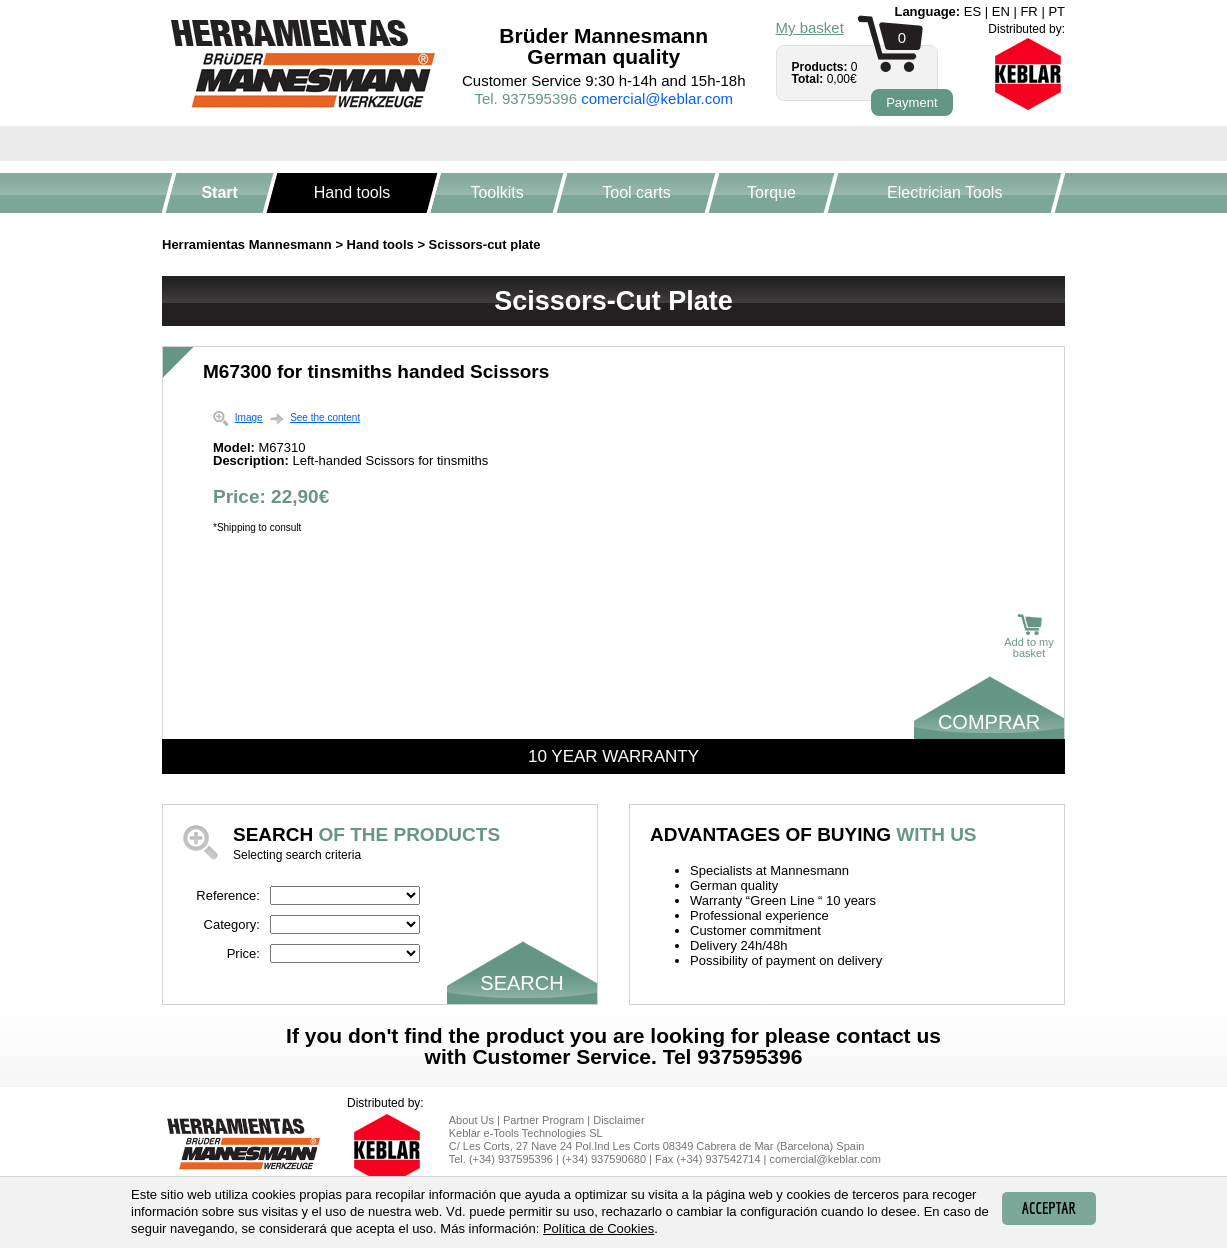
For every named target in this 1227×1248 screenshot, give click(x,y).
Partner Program (543, 1120)
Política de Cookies (598, 1228)
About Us (471, 1120)
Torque (771, 192)
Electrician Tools (944, 192)
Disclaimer (618, 1120)
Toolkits (497, 192)
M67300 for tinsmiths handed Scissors (376, 371)
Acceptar (1049, 1208)
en (1001, 11)
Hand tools (352, 192)
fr (1028, 11)
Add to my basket (1029, 636)
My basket (810, 27)
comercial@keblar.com (657, 98)
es (972, 11)
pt (1056, 11)
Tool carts (636, 192)
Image (249, 417)
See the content (325, 417)
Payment (911, 102)
